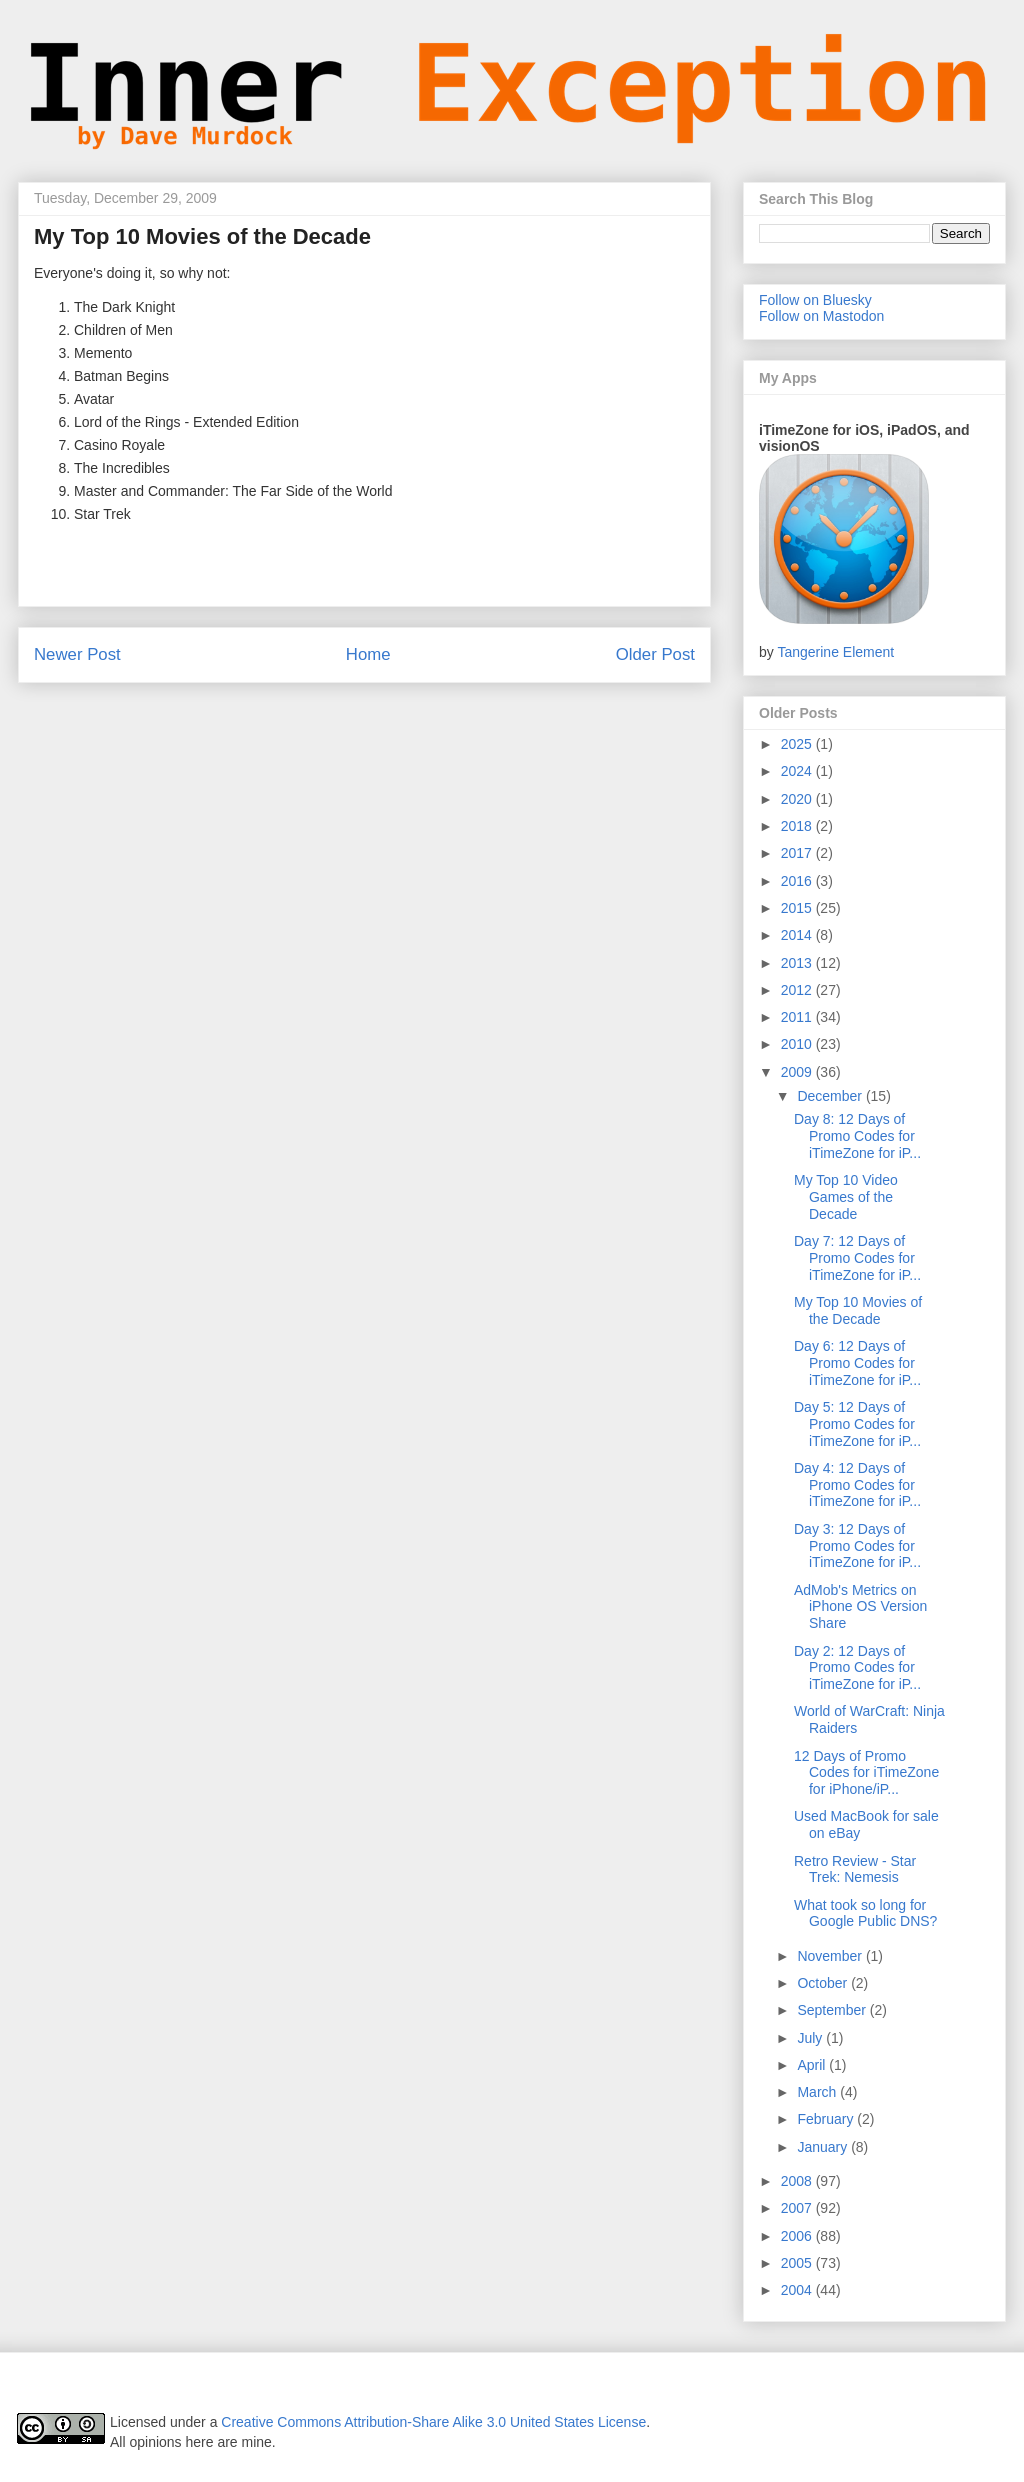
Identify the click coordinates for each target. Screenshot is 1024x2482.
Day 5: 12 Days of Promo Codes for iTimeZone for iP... (857, 1424)
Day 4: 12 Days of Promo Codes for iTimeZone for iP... (857, 1485)
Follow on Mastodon (821, 316)
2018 (798, 826)
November (831, 1956)
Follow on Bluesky (815, 300)
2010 (798, 1044)
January (824, 2147)
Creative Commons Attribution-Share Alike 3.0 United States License (433, 2422)
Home (368, 654)
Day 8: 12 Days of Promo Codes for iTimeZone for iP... (857, 1136)
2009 (798, 1072)
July (811, 2038)
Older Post (655, 654)
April (813, 2065)
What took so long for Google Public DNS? (865, 1913)
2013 (798, 963)
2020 (798, 799)
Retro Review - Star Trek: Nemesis (855, 1869)
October (824, 1983)
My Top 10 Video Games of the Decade (846, 1197)
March (818, 2092)
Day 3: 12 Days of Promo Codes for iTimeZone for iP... (857, 1546)
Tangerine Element (835, 652)
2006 (798, 2236)
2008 (798, 2181)
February (827, 2119)
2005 (798, 2263)
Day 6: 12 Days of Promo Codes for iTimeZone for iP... (857, 1363)
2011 (798, 1017)
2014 (798, 935)
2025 (798, 744)
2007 (798, 2208)
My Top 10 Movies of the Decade (858, 1310)
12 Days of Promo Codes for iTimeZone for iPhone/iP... (866, 1773)
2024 (798, 771)
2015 (798, 908)
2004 (798, 2290)
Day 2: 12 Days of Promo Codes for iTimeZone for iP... (857, 1668)
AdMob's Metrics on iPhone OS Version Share (860, 1607)
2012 (798, 990)
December (831, 1096)
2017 (798, 853)
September (833, 2010)
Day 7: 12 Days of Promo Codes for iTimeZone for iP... (857, 1258)
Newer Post (77, 654)
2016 (798, 881)
